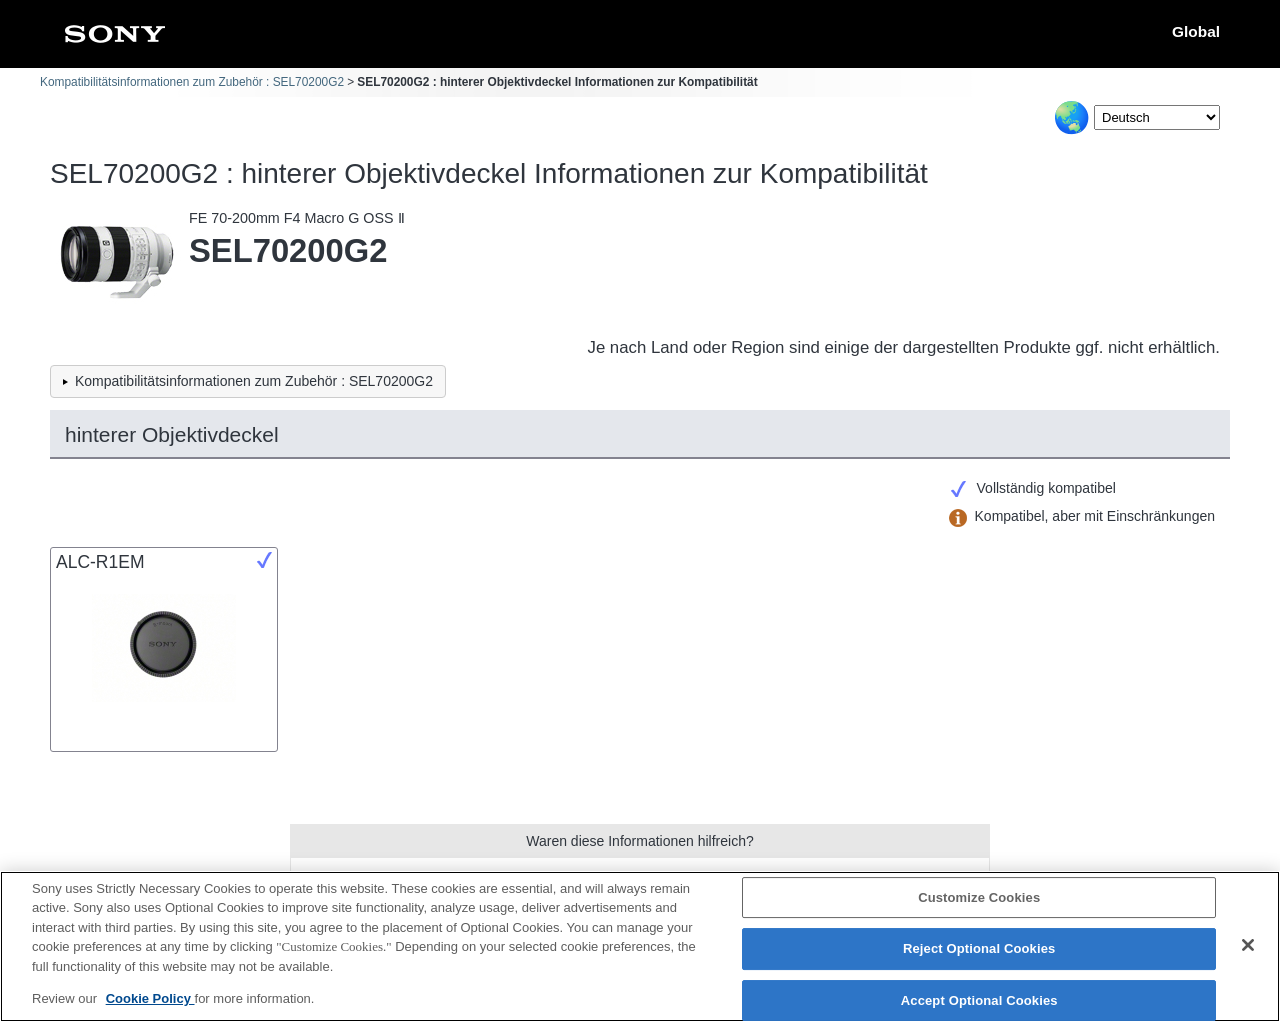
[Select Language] (1157, 117)
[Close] (1248, 954)
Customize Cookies (979, 906)
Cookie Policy (150, 1008)
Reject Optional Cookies (979, 958)
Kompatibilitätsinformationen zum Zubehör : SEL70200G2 (192, 82)
